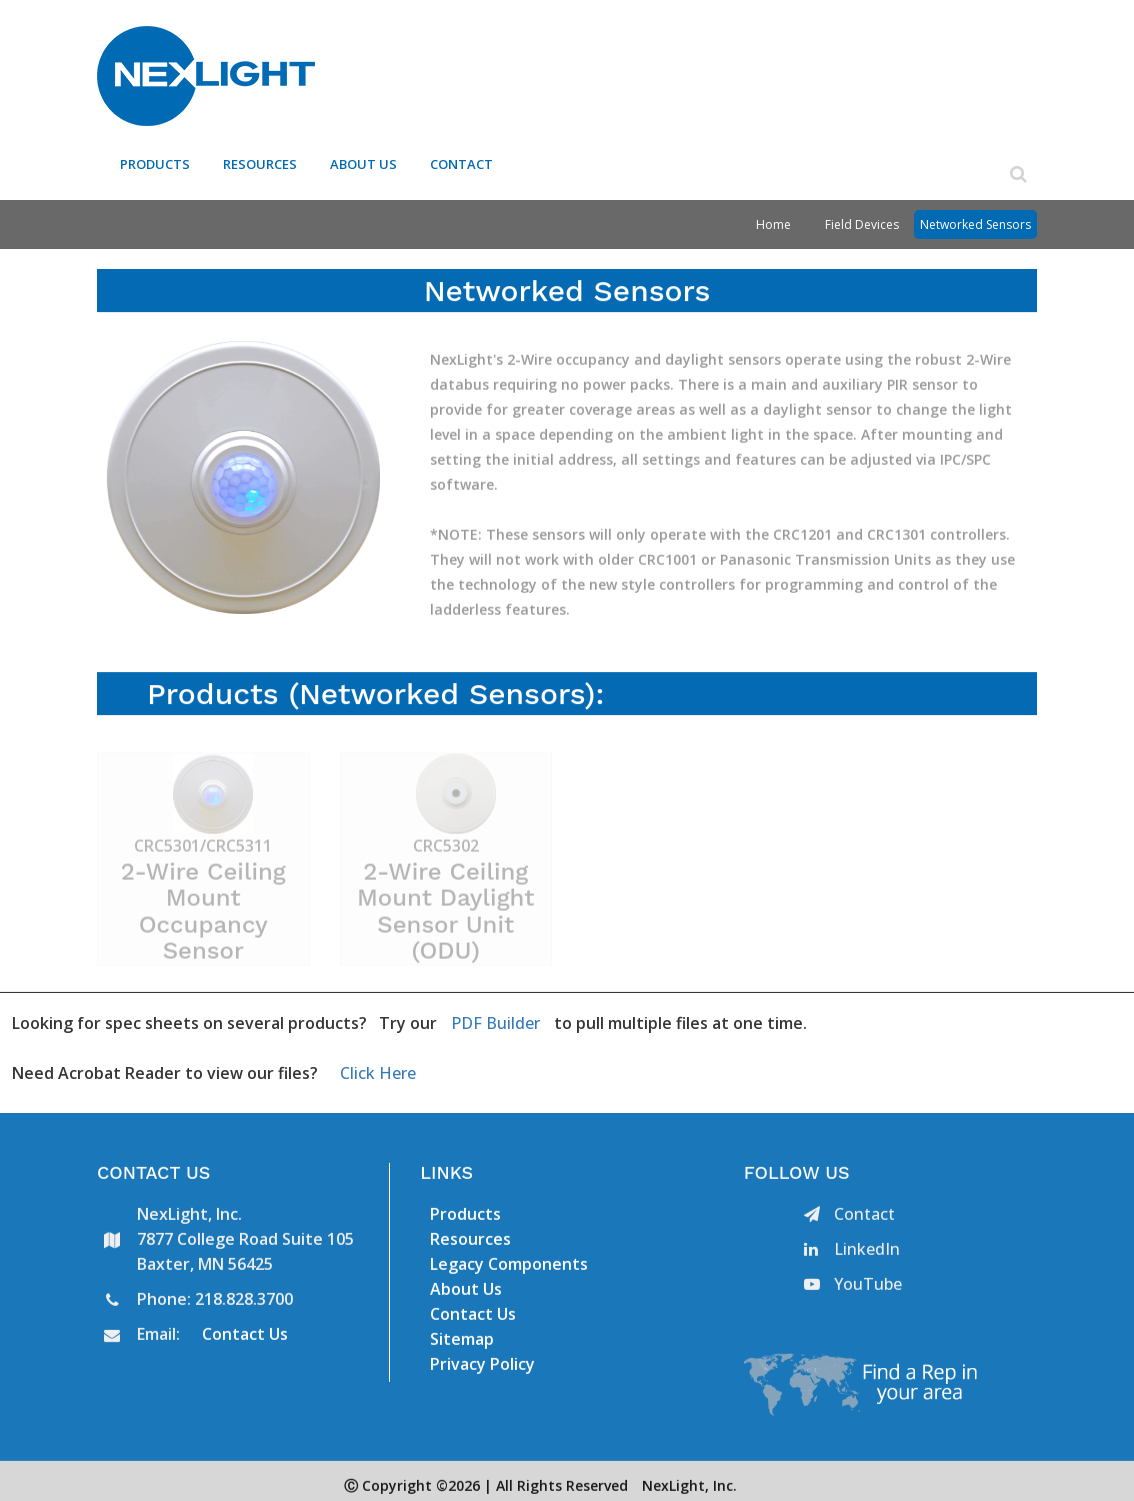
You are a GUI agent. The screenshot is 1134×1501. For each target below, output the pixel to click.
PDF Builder (495, 1016)
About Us (365, 159)
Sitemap (462, 1340)
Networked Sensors (975, 217)
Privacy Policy (482, 1365)
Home (773, 217)
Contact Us (245, 1335)
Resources (261, 159)
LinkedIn (852, 1250)
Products (156, 159)
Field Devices (862, 217)
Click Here (378, 1066)
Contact (463, 159)
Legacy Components (509, 1265)
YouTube (853, 1285)
